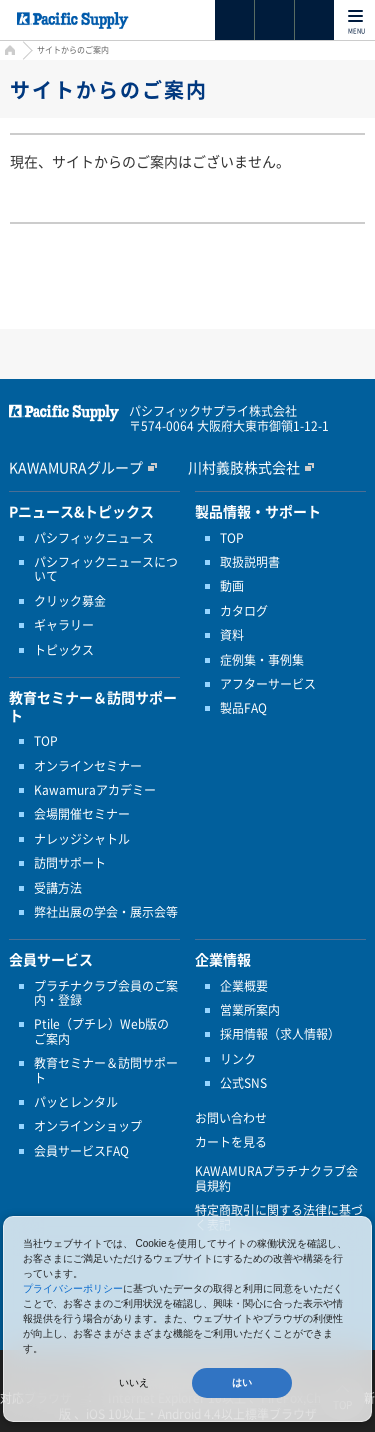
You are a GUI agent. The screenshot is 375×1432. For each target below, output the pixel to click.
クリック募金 (70, 601)
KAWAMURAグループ (76, 467)
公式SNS (243, 1083)
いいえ (134, 1382)
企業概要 (244, 986)
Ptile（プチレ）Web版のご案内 (101, 1031)
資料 (232, 635)
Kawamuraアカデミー (95, 790)
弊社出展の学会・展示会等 (106, 912)
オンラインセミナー (88, 766)
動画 (232, 586)
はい (242, 1382)
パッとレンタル (76, 1102)
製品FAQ (243, 708)
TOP (46, 741)
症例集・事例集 (262, 660)
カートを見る (231, 1142)
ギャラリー (64, 625)
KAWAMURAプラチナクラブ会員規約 (276, 1178)
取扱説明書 (250, 562)
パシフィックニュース (94, 538)
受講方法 (58, 888)
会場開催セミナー (82, 814)
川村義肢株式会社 (244, 467)
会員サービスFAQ (81, 1151)
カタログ (244, 611)
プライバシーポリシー (73, 1288)
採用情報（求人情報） (280, 1034)
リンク (238, 1059)
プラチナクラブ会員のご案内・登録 (106, 993)
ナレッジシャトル (82, 839)
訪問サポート (70, 863)
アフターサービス (268, 684)
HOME (7, 52)
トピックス (64, 650)
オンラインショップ (88, 1126)
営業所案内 (250, 1010)
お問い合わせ (231, 1118)
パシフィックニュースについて (106, 569)
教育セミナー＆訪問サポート (106, 1070)
